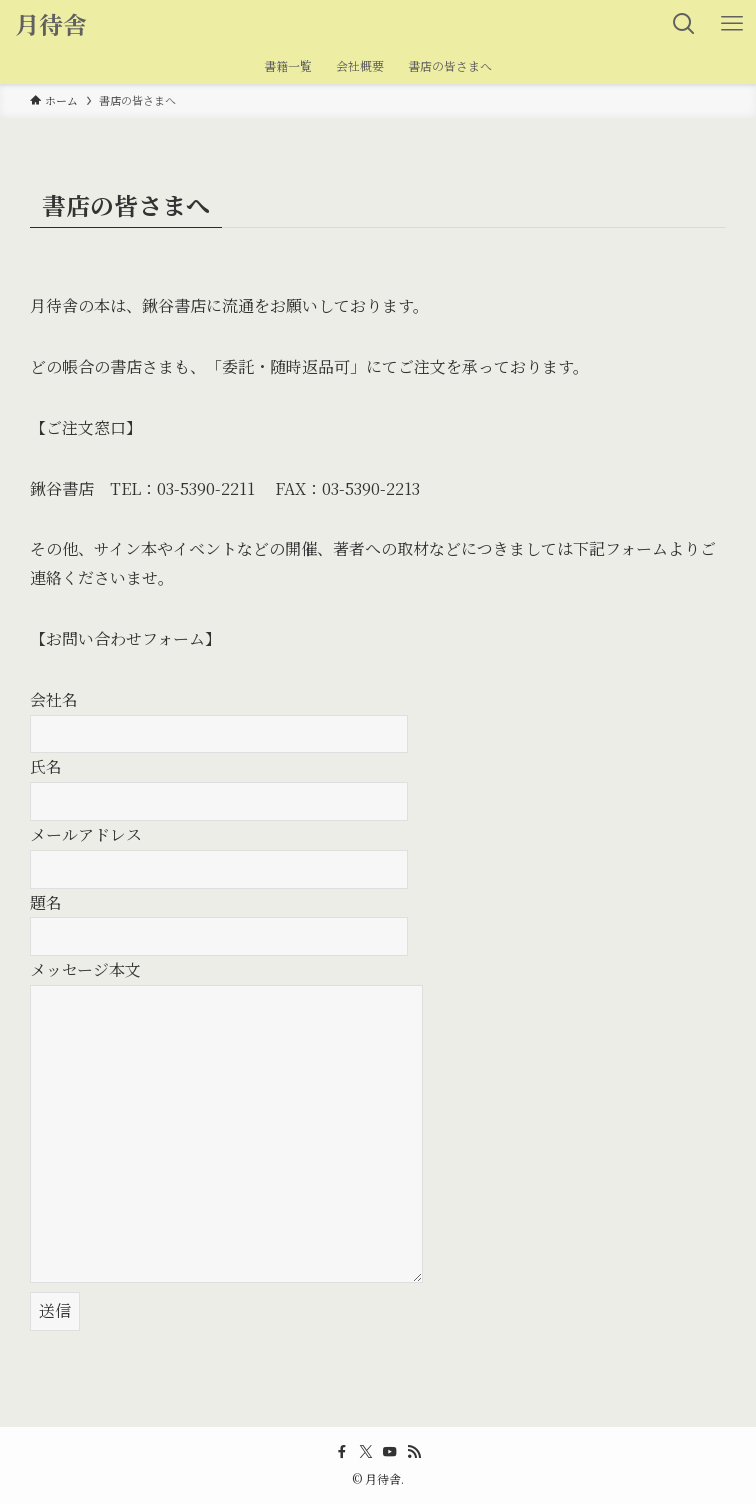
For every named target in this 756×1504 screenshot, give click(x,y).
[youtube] (390, 1452)
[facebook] (342, 1452)
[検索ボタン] (684, 24)
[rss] (414, 1452)
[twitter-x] (366, 1452)
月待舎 (51, 24)
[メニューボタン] (732, 24)
